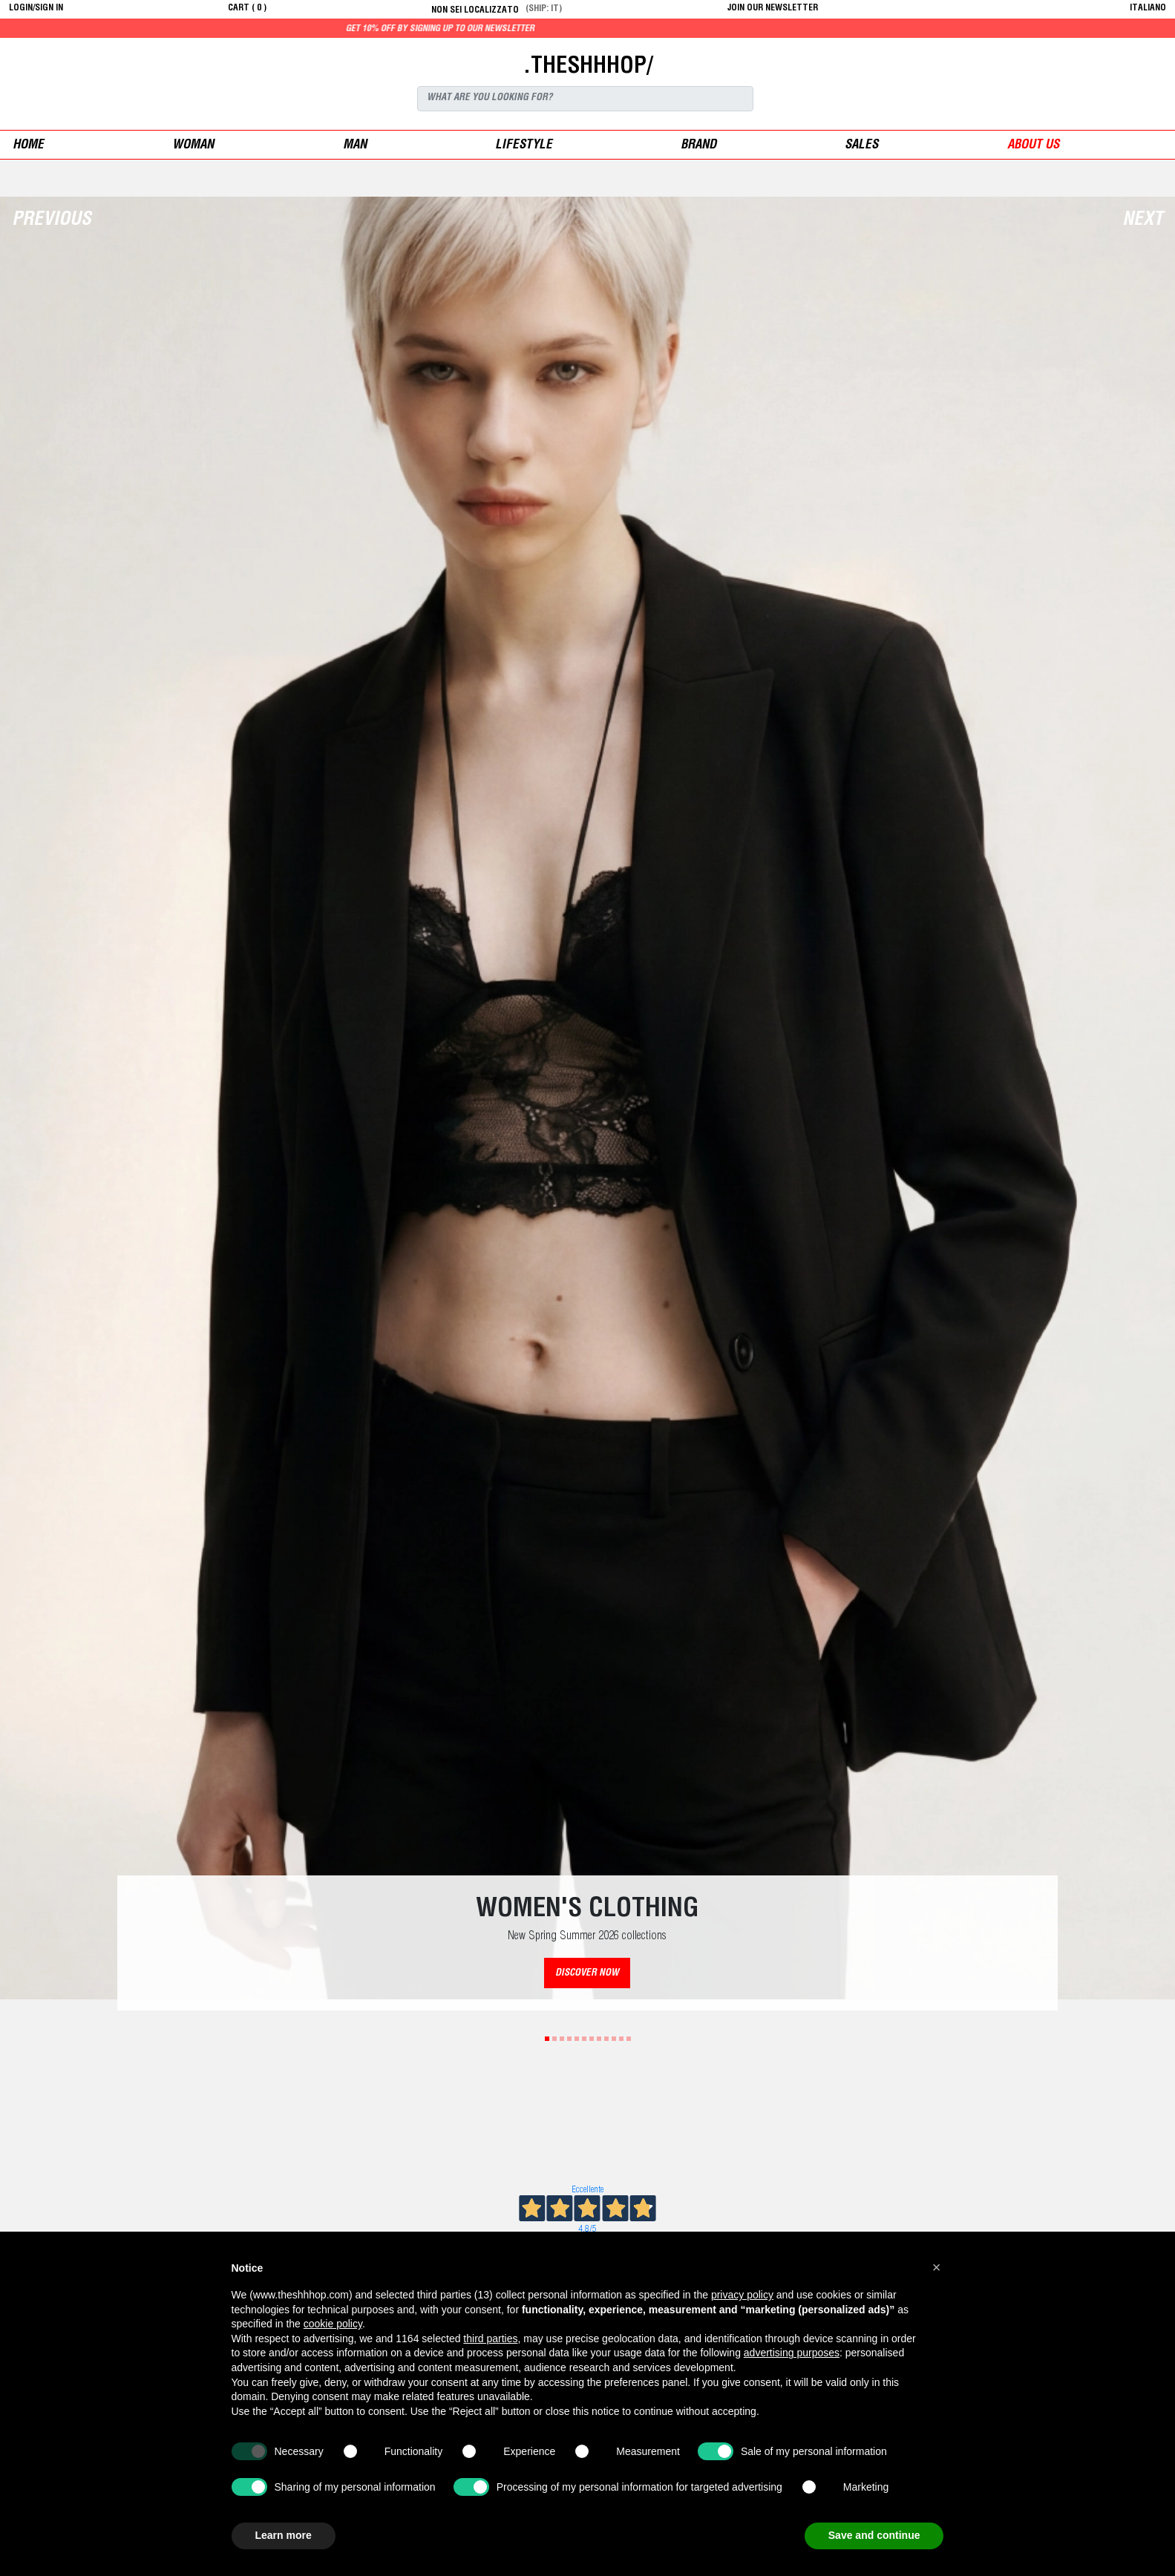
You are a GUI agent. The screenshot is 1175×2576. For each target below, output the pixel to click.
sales (861, 146)
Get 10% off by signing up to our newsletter (525, 28)
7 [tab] (591, 2038)
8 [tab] (599, 2038)
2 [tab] (554, 2038)
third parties (490, 2338)
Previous (51, 221)
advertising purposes (791, 2353)
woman (193, 146)
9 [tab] (606, 2038)
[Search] (585, 98)
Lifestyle (523, 146)
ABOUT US (1033, 146)
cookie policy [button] (333, 2324)
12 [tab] (628, 2038)
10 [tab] (614, 2038)
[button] (937, 2267)
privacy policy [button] (742, 2295)
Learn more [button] (283, 2535)
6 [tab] (584, 2038)
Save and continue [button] (874, 2535)
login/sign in (36, 8)
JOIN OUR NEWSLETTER (772, 8)
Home (28, 146)
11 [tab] (621, 2038)
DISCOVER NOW (587, 1974)
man (355, 146)
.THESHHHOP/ (587, 67)
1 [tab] (547, 2038)
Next (1142, 221)
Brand (698, 146)
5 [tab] (577, 2038)
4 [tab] (569, 2038)
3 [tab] (562, 2038)
